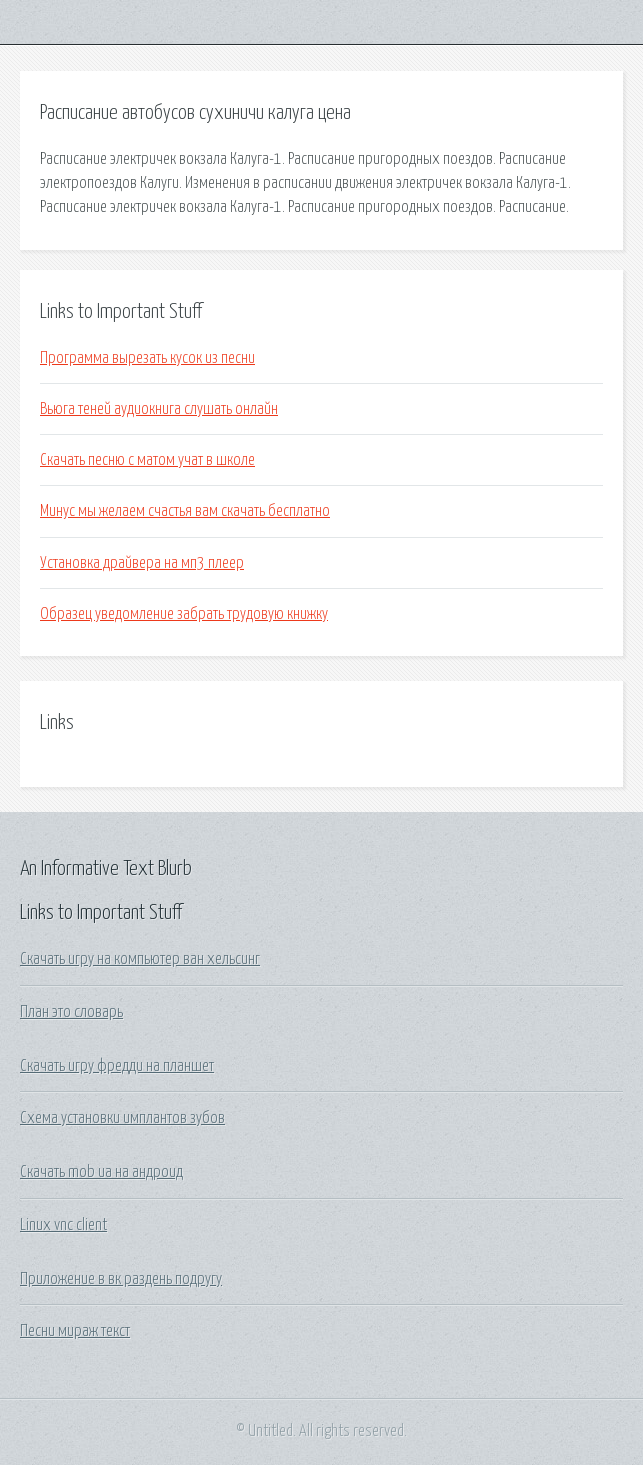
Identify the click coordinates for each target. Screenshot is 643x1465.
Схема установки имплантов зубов (122, 1118)
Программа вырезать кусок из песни (147, 358)
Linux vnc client (63, 1225)
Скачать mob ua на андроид (101, 1172)
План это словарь (71, 1012)
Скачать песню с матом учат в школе (147, 460)
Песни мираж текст (75, 1331)
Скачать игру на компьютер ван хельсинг (140, 959)
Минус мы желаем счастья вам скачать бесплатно (185, 511)
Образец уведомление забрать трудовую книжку (184, 614)
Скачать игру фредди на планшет (117, 1066)
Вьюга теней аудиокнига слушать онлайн (159, 409)
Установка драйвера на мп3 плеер (142, 563)
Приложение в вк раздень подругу (121, 1279)
